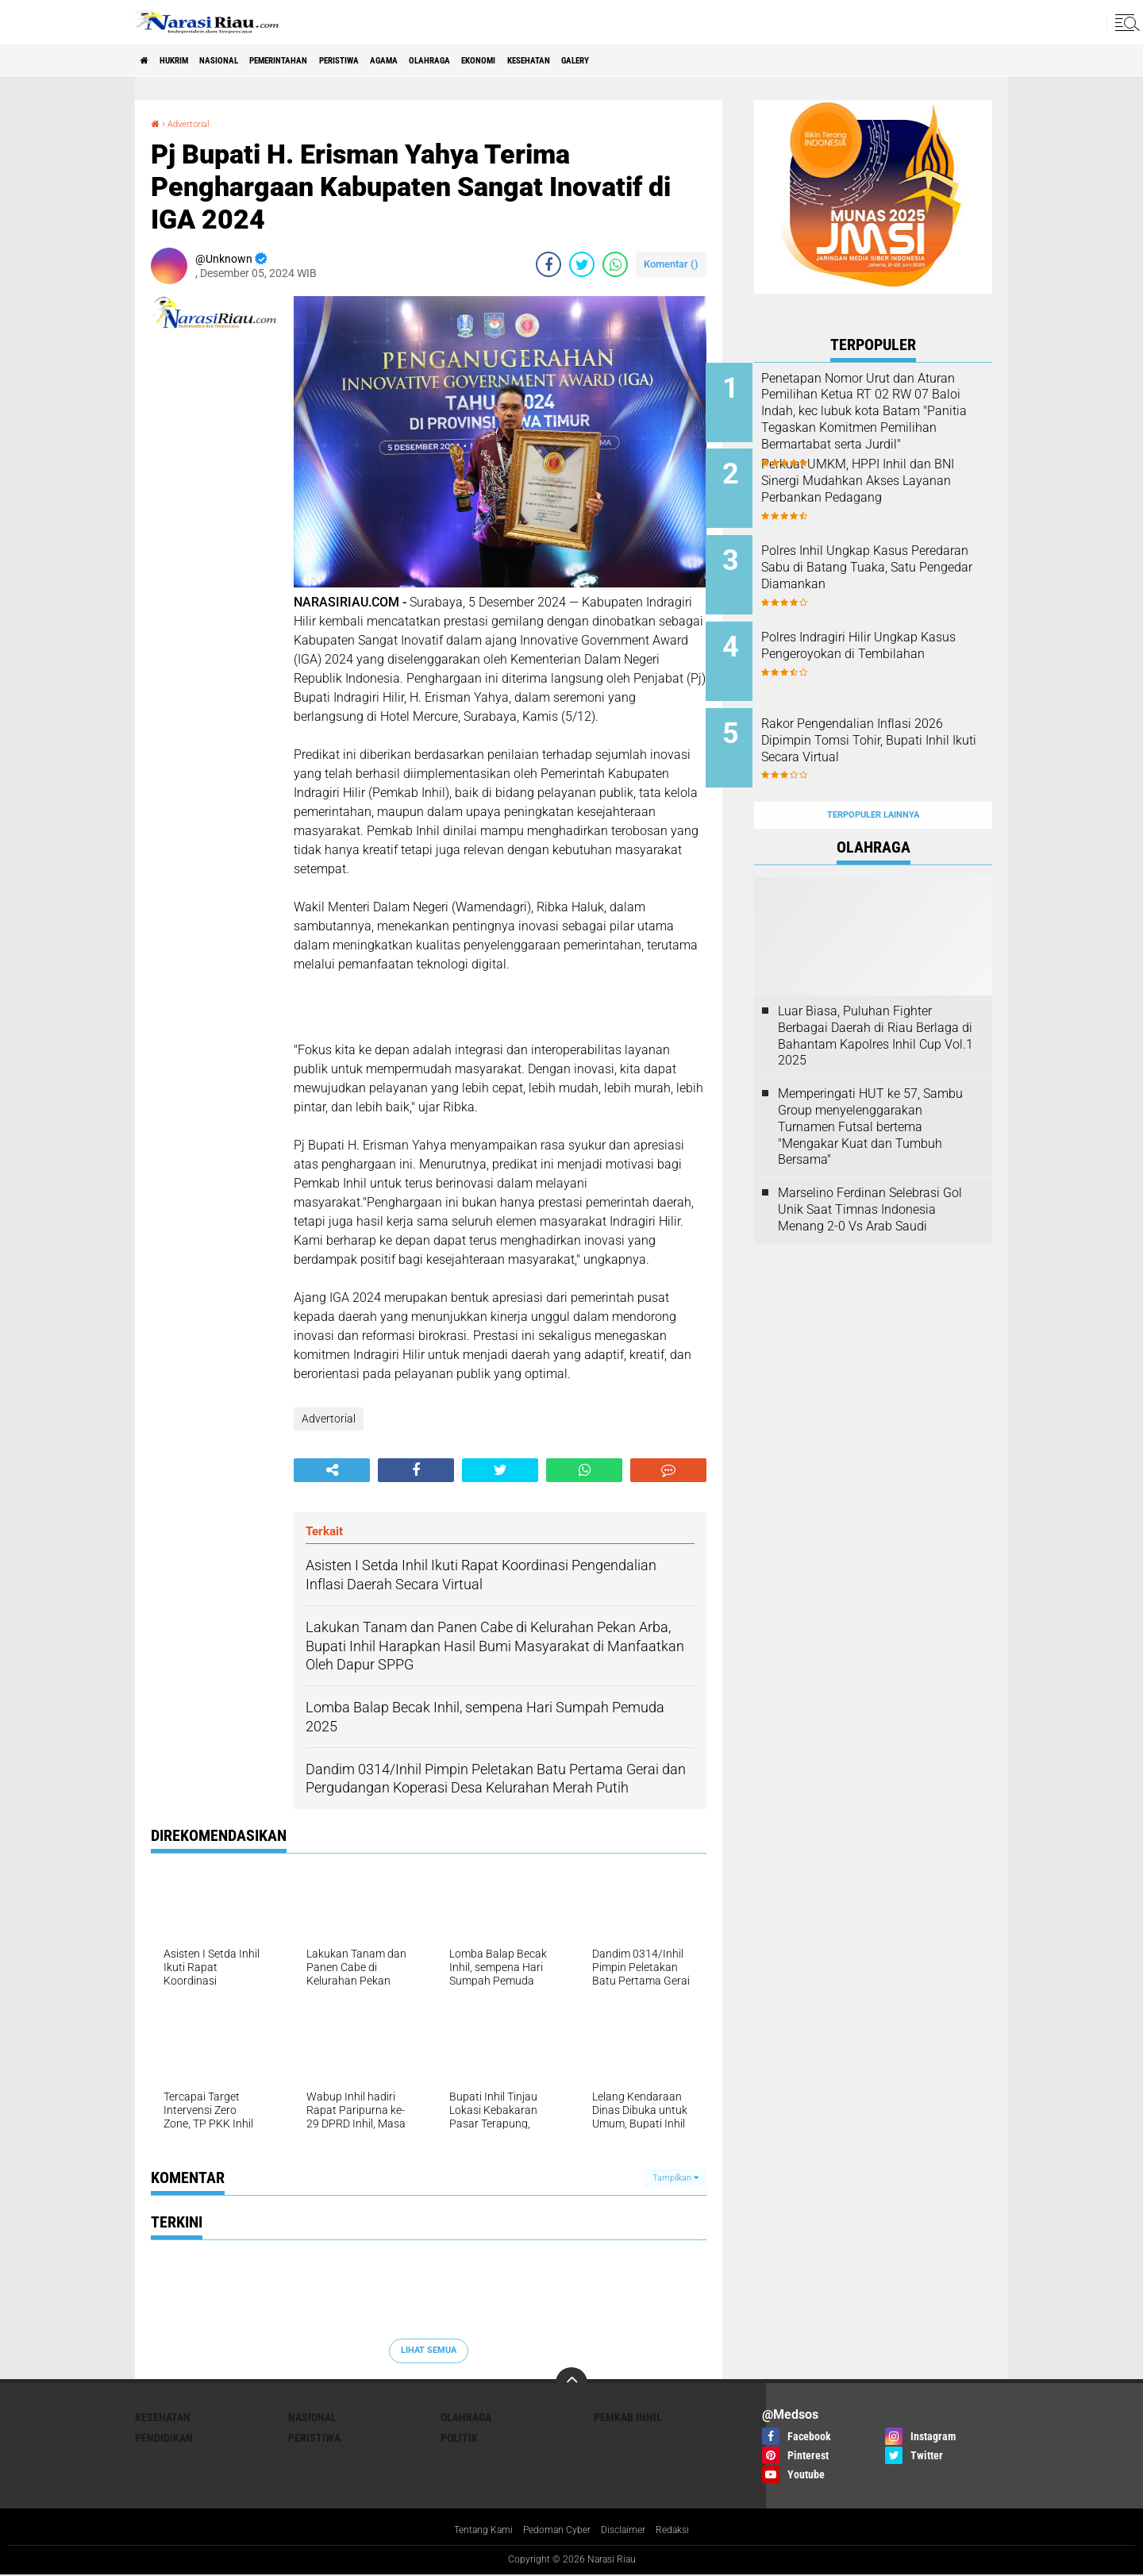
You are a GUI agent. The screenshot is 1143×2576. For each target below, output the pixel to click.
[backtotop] (571, 2383)
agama (476, 60)
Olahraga (536, 60)
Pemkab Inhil (628, 2417)
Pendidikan (164, 2438)
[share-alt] (332, 1470)
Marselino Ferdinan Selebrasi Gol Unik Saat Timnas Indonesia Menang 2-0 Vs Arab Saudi (870, 1171)
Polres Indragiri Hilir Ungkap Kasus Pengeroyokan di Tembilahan (888, 635)
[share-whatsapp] (615, 264)
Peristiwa (414, 60)
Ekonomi (602, 60)
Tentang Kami (472, 2531)
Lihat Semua (428, 2350)
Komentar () (671, 264)
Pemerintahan (332, 60)
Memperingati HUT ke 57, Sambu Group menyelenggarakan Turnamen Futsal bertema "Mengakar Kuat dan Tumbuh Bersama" (870, 1088)
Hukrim (190, 60)
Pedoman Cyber (556, 2531)
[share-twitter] (582, 264)
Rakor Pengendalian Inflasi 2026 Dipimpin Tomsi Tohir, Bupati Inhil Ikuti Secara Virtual (886, 723)
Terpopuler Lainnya (873, 777)
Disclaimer (631, 2531)
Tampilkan (675, 2178)
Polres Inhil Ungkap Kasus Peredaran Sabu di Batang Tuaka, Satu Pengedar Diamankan (883, 563)
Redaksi (686, 2531)
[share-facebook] (548, 264)
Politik (459, 2438)
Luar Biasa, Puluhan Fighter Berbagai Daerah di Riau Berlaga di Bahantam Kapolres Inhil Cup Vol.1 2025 (875, 997)
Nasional (252, 60)
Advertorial (196, 123)
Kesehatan (670, 60)
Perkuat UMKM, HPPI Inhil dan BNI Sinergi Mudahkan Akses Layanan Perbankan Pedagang (894, 483)
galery (734, 60)
